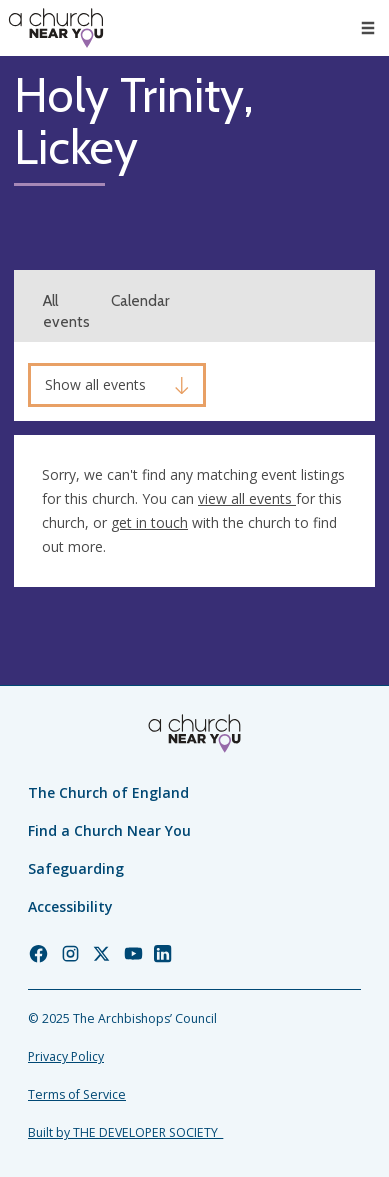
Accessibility (70, 906)
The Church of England (108, 792)
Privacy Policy (66, 1056)
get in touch (149, 522)
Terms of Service (77, 1094)
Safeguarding (76, 868)
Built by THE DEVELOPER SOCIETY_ (125, 1132)
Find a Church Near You (109, 830)
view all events (247, 498)
